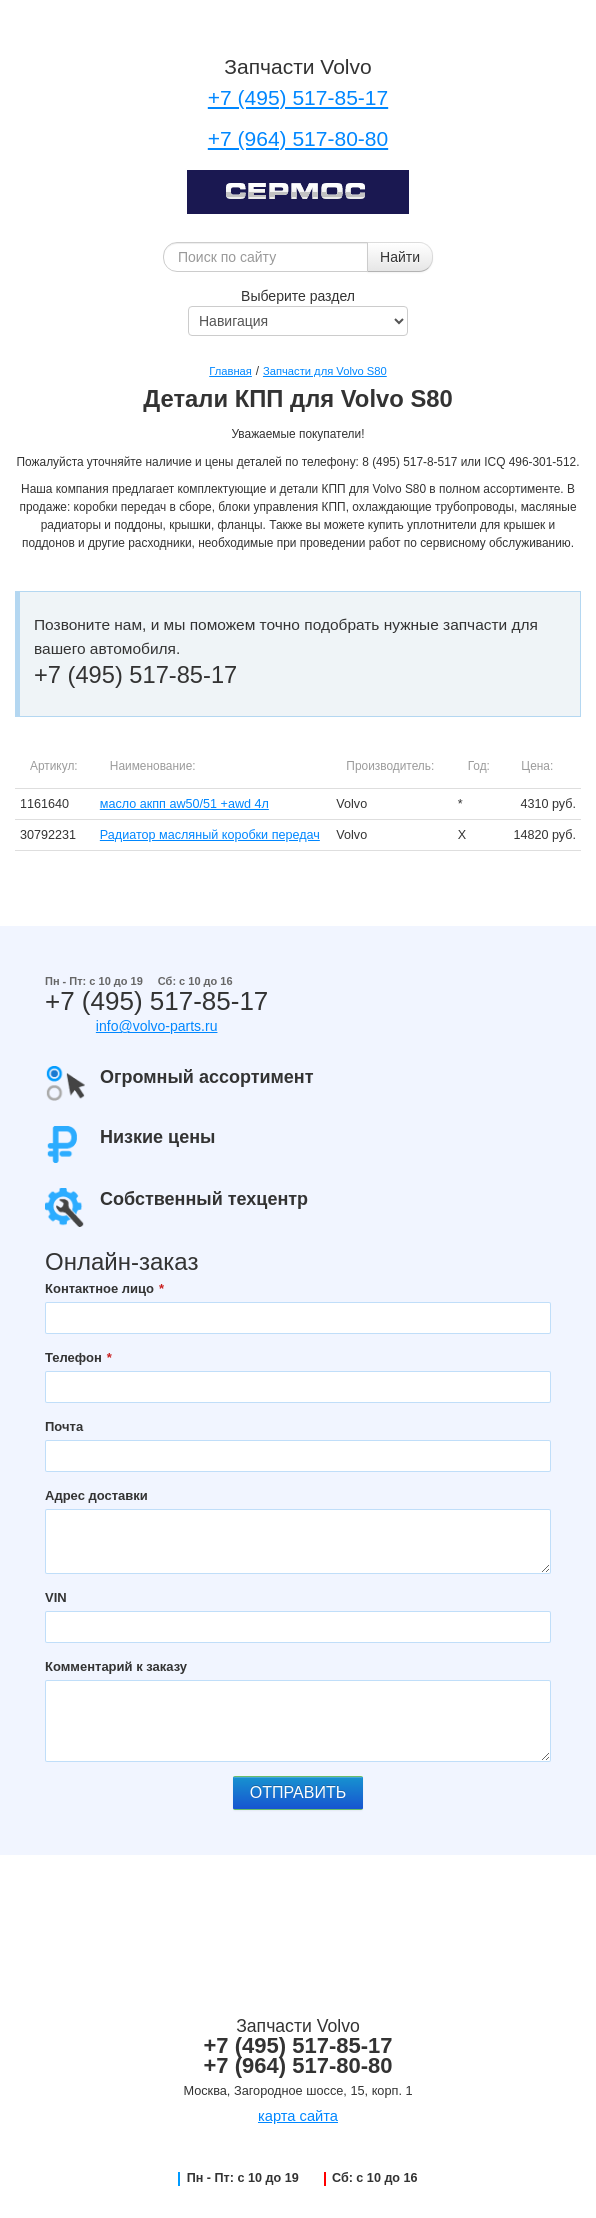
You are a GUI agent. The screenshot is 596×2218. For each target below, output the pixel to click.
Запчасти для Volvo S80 (325, 371)
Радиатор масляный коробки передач (210, 835)
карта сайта (298, 2116)
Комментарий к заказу (116, 1666)
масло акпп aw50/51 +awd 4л (184, 804)
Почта (64, 1426)
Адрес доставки (96, 1495)
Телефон (73, 1357)
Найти (400, 257)
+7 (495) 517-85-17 (298, 97)
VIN (56, 1597)
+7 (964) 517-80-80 (298, 138)
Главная (230, 371)
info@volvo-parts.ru (157, 1026)
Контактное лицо (99, 1288)
